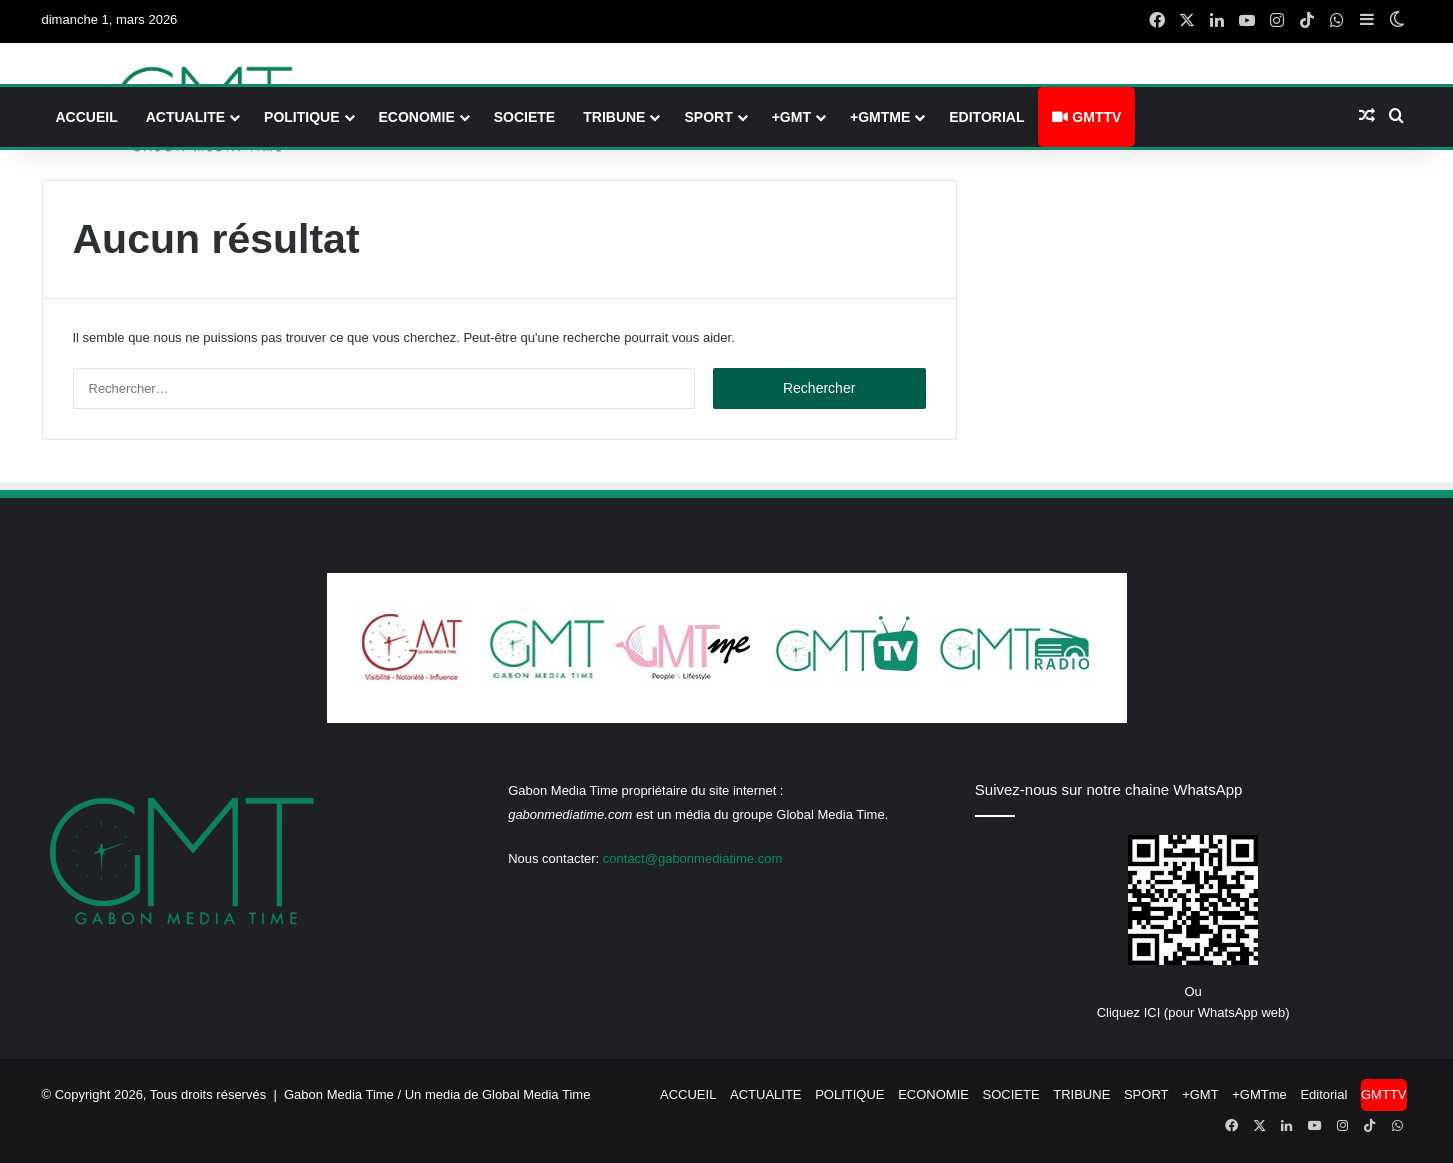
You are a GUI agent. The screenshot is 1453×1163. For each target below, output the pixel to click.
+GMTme (880, 117)
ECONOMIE (417, 117)
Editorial (986, 117)
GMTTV (1086, 117)
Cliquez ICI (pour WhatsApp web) (1193, 1012)
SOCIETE (524, 117)
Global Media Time (536, 1094)
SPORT (708, 117)
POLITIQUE (301, 117)
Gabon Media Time (339, 1094)
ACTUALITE (185, 117)
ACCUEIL (87, 117)
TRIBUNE (614, 117)
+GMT (791, 117)
